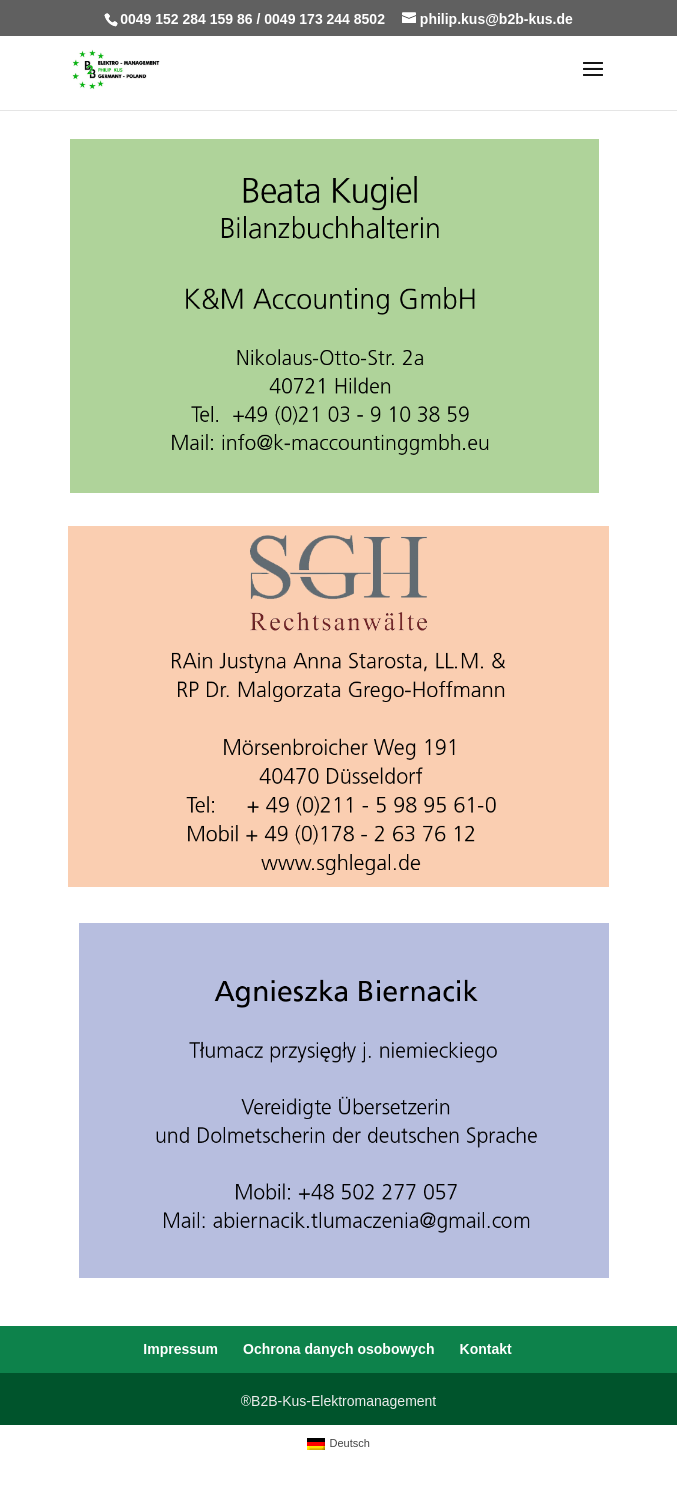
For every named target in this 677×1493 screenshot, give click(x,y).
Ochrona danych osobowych (338, 1349)
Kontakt (486, 1349)
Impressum (180, 1349)
